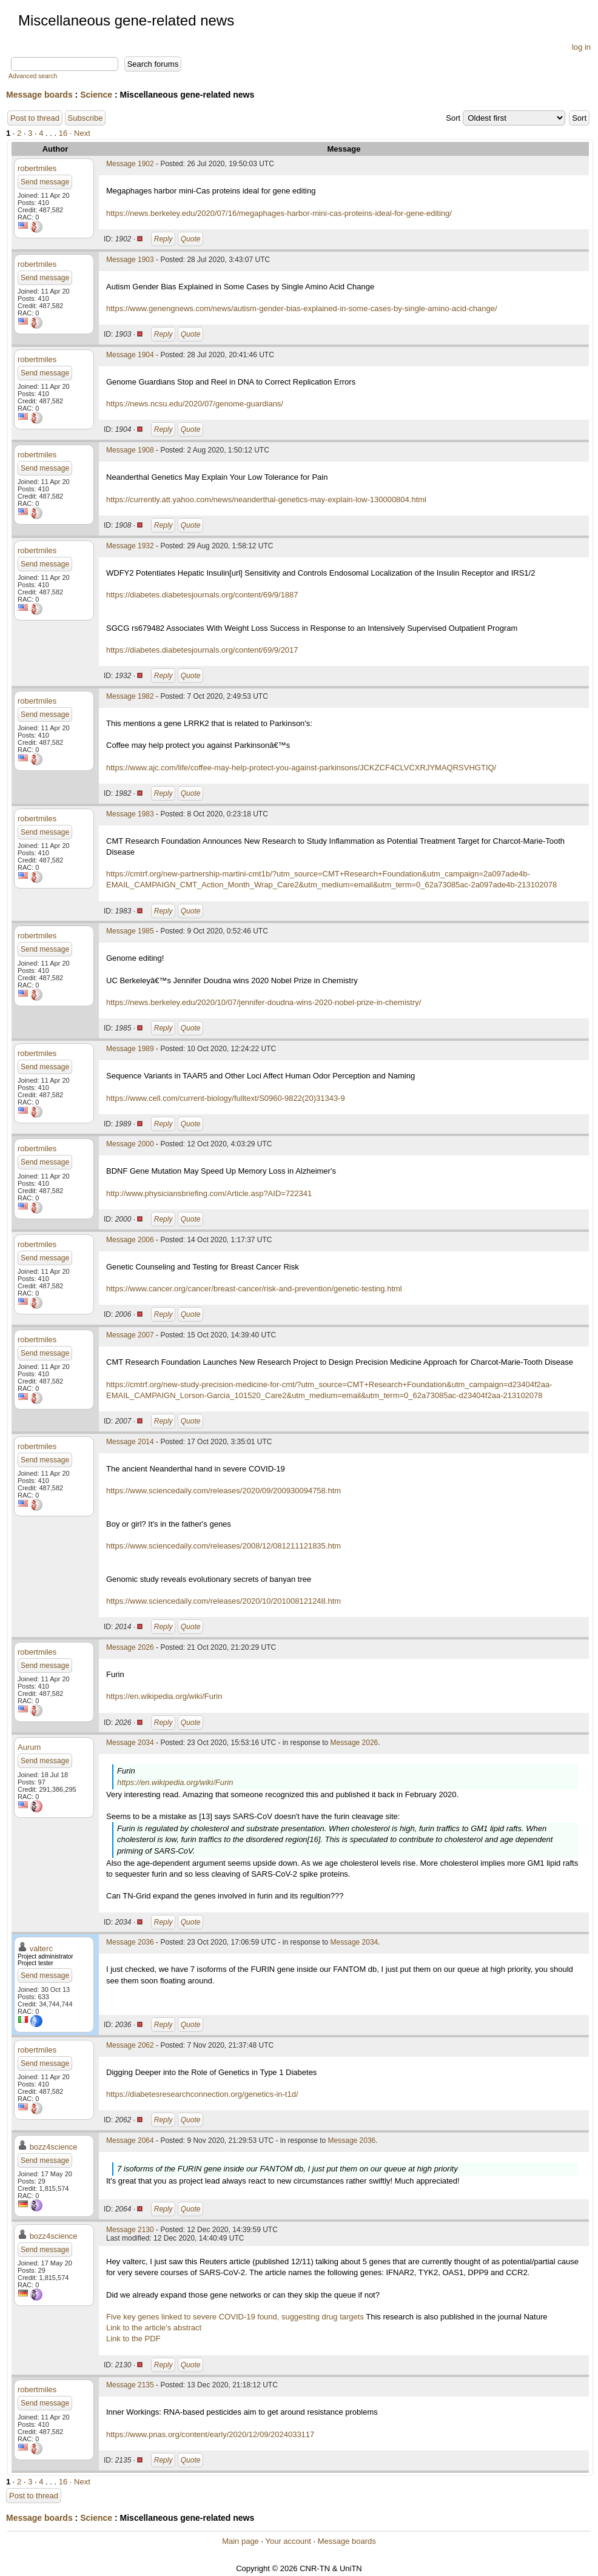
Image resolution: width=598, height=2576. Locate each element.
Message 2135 (130, 2385)
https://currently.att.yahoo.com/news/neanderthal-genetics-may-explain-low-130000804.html (266, 499)
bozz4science (54, 2146)
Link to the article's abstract (153, 2327)
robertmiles (37, 168)
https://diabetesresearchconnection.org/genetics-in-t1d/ (202, 2094)
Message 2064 (130, 2140)
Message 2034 (130, 1742)
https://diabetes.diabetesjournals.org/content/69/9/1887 (202, 594)
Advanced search (32, 76)
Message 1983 (130, 814)
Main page (240, 2541)
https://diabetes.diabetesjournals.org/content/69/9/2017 (202, 649)
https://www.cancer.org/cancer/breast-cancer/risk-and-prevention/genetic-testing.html (254, 1288)
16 (63, 133)
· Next (80, 133)
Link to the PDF (133, 2338)
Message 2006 (130, 1240)
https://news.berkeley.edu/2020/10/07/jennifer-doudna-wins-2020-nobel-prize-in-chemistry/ (263, 1002)
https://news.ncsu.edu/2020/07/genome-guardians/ (194, 403)
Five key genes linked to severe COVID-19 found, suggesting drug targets (235, 2316)
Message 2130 (130, 2229)
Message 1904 (130, 355)
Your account (288, 2541)
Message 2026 (130, 1647)
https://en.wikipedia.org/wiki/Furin (164, 1696)
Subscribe (85, 118)
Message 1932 (130, 546)
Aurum (29, 1747)
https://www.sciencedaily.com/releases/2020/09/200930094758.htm (223, 1490)
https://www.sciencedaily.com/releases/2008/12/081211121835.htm (223, 1545)
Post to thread (34, 118)
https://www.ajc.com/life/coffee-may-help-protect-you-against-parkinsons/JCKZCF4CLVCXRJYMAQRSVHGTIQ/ (301, 767)
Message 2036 (130, 1942)
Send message (45, 182)
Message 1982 (130, 696)
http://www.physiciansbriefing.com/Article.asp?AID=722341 (209, 1193)
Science (96, 94)
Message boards (39, 94)
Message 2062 (130, 2045)
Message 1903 (130, 259)
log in (581, 47)
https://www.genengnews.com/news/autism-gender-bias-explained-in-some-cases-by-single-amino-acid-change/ (301, 308)
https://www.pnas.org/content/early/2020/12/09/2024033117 (210, 2434)
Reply (163, 239)
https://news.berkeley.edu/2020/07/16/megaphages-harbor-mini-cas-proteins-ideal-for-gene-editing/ (279, 213)
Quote (191, 239)
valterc (41, 1948)
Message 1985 (130, 931)
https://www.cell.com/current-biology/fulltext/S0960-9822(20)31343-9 (225, 1098)
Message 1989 (130, 1048)
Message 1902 (130, 164)
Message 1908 (130, 450)
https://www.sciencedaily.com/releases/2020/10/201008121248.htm (223, 1601)
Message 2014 (130, 1442)
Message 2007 (130, 1335)
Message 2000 (130, 1144)
